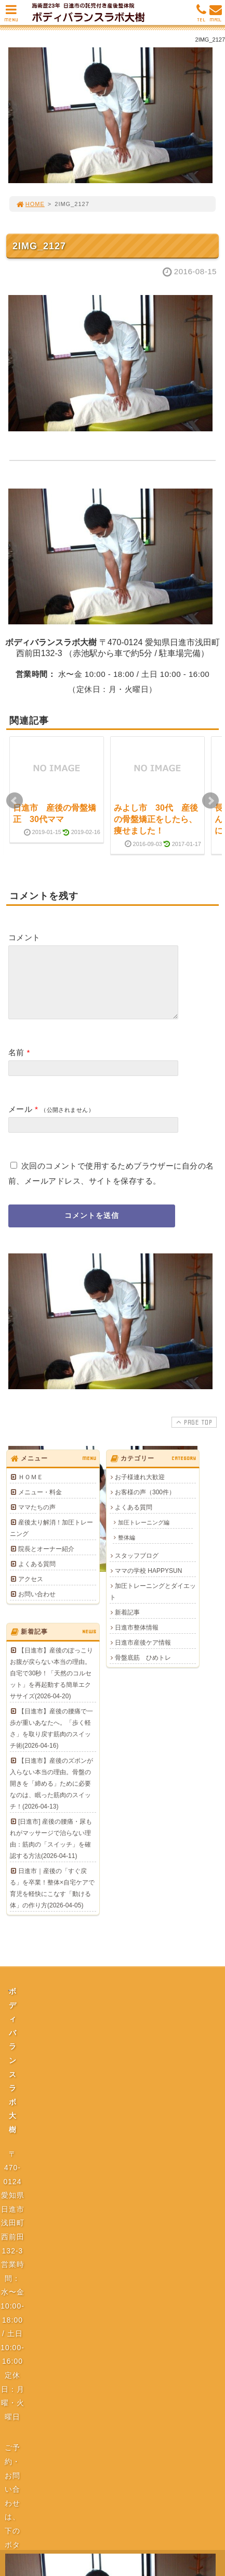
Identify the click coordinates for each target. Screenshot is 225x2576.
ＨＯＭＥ (30, 1489)
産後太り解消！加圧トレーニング (51, 1540)
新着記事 (127, 1625)
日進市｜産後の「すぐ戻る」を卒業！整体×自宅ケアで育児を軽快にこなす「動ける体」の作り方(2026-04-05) (52, 1900)
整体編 (126, 1550)
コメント (24, 937)
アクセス (30, 1591)
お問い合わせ (37, 1606)
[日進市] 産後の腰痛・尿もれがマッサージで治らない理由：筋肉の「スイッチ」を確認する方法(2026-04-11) (51, 1851)
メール (20, 1121)
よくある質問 (37, 1576)
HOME (30, 204)
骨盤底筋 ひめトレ (143, 1670)
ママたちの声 (37, 1519)
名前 (16, 1064)
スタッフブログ (136, 1568)
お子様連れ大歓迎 (140, 1489)
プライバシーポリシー (115, 2128)
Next (210, 800)
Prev (14, 800)
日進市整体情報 (136, 1640)
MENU (11, 16)
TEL (201, 16)
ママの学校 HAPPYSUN (148, 1583)
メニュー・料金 (40, 1504)
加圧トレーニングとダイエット (153, 1604)
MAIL (215, 16)
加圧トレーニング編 (143, 1535)
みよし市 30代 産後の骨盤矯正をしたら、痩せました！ (156, 819)
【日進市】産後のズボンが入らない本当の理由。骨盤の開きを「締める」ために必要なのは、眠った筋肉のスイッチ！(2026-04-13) (51, 1796)
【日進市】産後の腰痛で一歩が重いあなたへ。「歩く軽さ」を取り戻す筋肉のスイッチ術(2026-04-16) (51, 1741)
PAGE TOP (193, 1434)
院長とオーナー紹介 (46, 1561)
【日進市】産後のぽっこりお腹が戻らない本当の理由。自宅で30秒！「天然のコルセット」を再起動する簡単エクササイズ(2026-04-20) (51, 1685)
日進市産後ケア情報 (143, 1655)
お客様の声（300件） (145, 1504)
